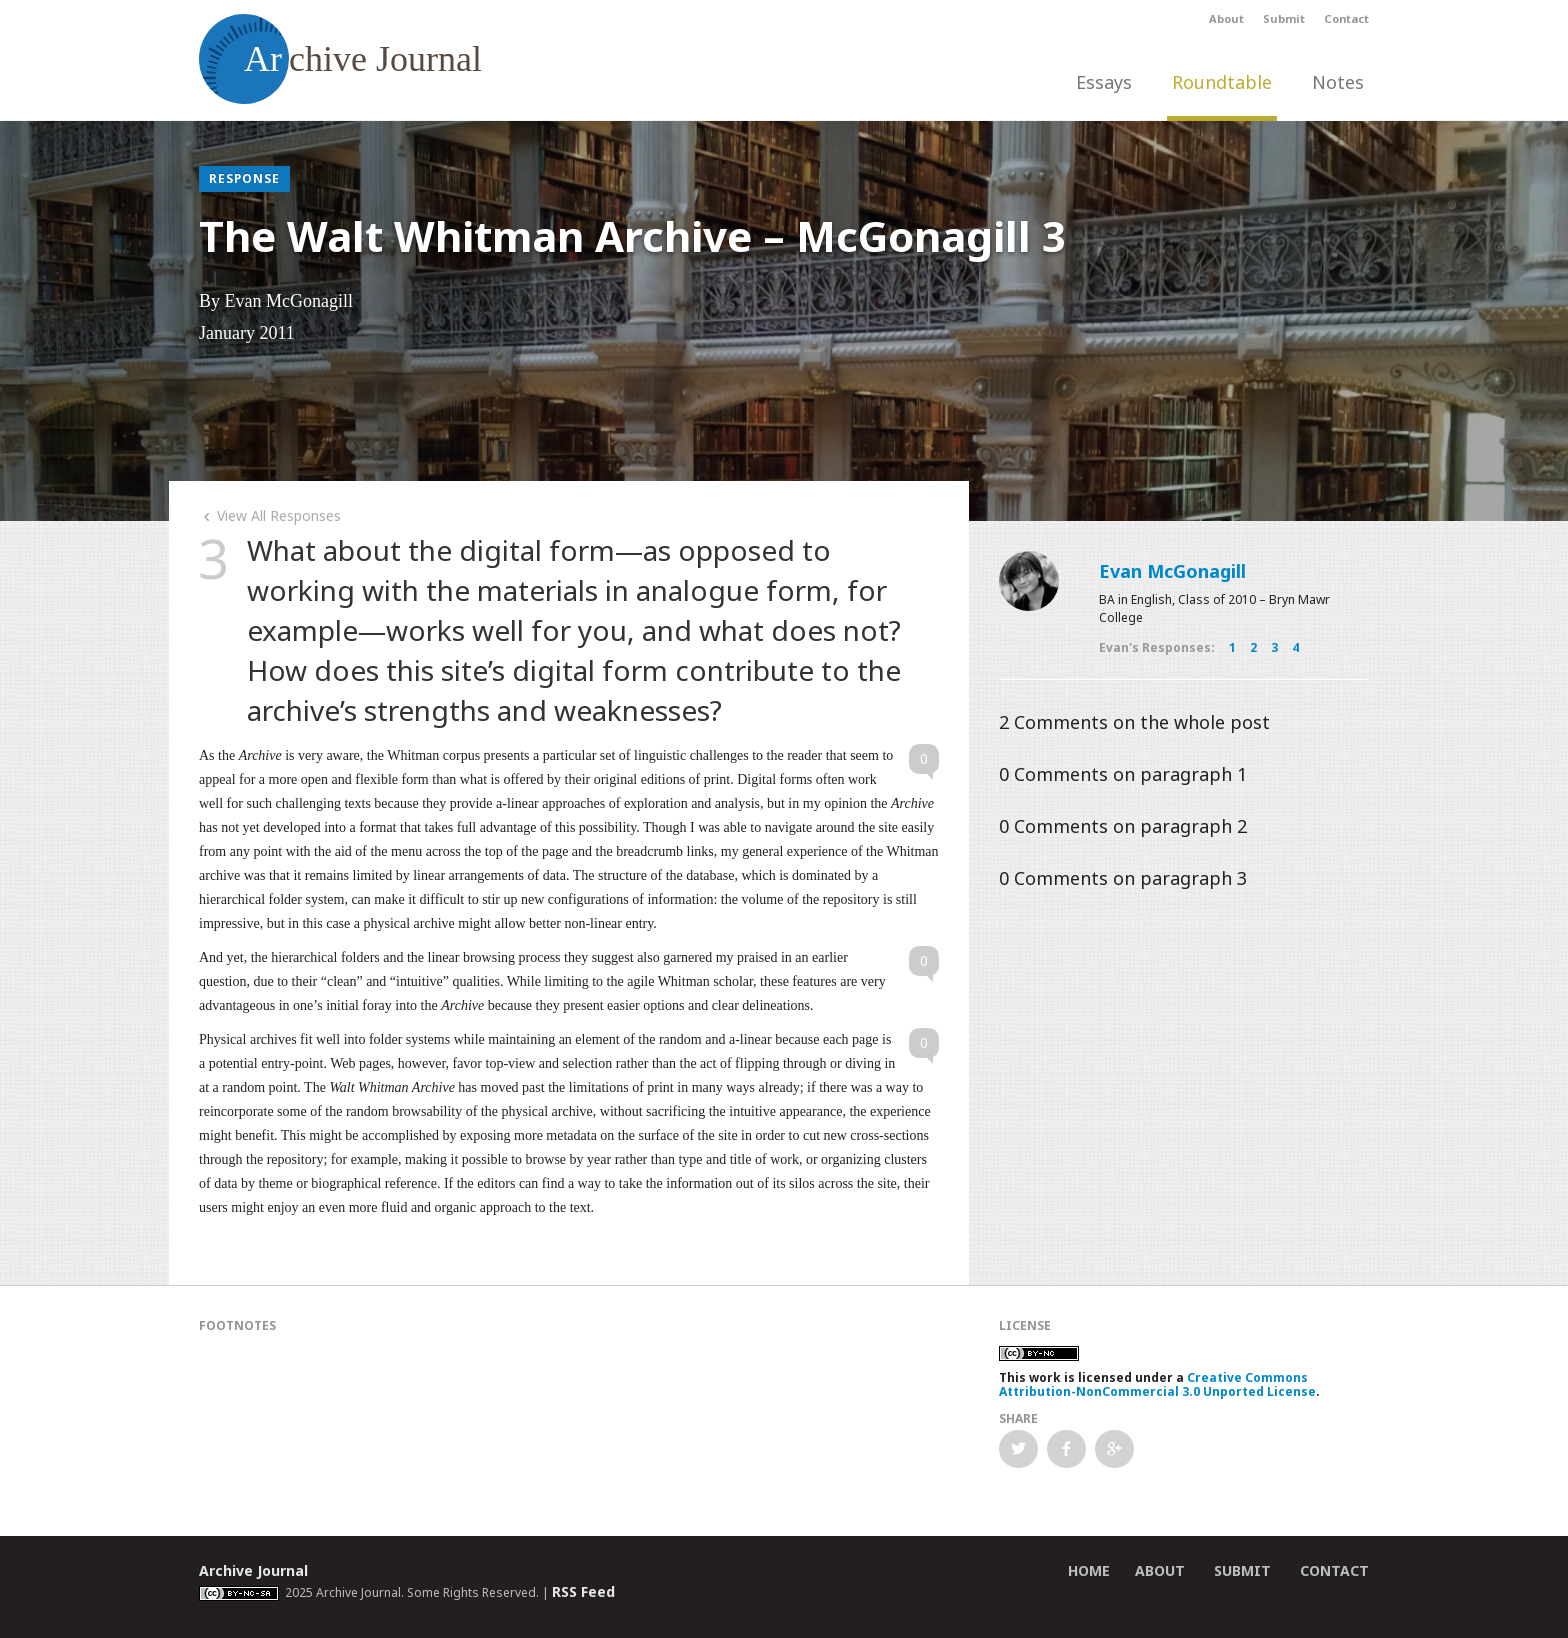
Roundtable (1222, 82)
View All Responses (270, 515)
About (1226, 18)
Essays (1104, 82)
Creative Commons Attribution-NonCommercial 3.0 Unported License (1157, 1384)
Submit (1284, 18)
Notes (1338, 82)
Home (1089, 1570)
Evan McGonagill (1172, 571)
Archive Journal (253, 1570)
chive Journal (340, 59)
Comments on (1134, 722)
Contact (1346, 18)
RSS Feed (583, 1591)
